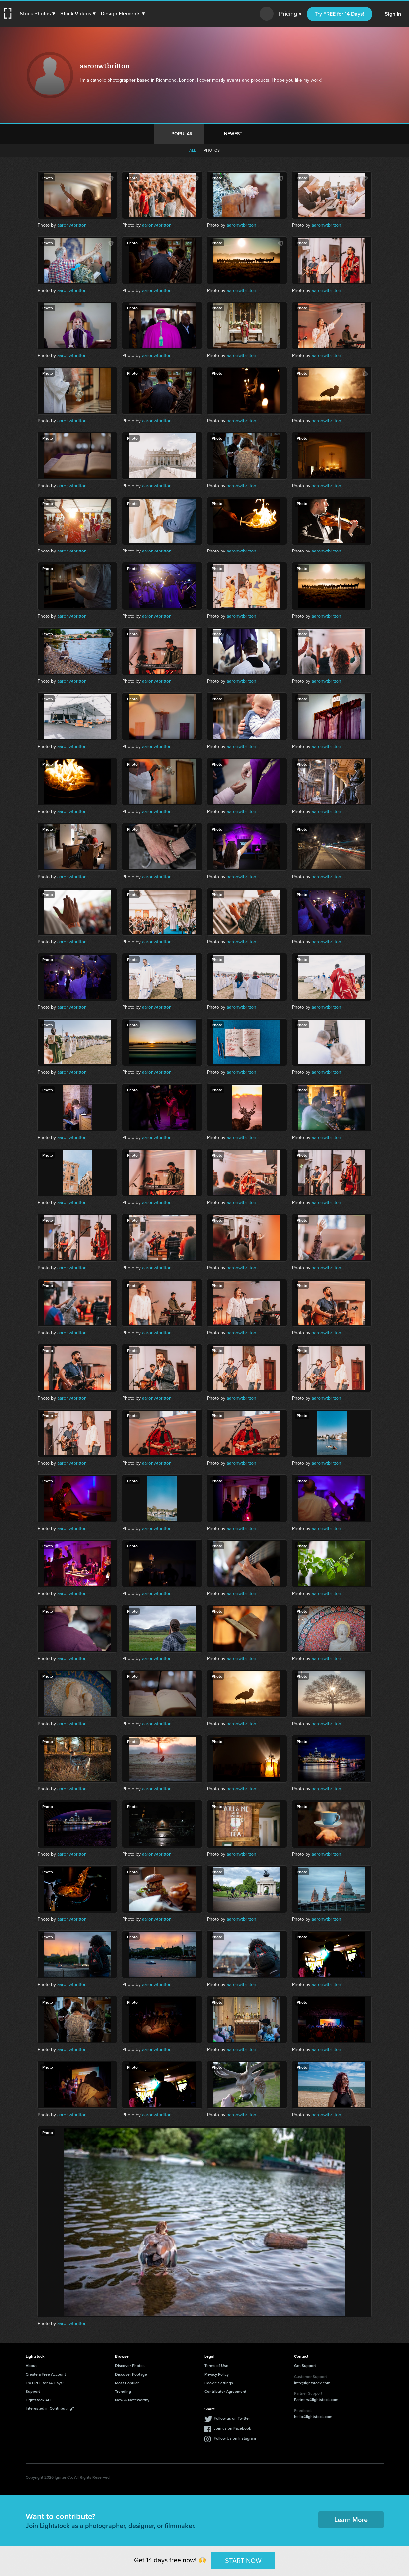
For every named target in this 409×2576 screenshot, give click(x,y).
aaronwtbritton (72, 225)
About (31, 2365)
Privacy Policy (216, 2374)
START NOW (243, 2561)
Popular (182, 133)
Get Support (305, 2365)
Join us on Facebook (232, 2428)
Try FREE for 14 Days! (339, 14)
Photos (212, 150)
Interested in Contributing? (50, 2408)
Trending (123, 2391)
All (192, 150)
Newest (233, 133)
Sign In (393, 14)
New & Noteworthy (132, 2400)
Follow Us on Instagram (235, 2438)
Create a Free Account (46, 2374)
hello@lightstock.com (313, 2416)
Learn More (351, 2519)
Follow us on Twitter (232, 2418)
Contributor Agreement (225, 2391)
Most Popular (127, 2383)
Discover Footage (131, 2374)
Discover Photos (130, 2365)
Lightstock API (38, 2400)
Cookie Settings (218, 2383)
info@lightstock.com (312, 2383)
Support (33, 2391)
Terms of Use (216, 2365)
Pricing (290, 14)
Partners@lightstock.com (316, 2399)
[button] (39, 13)
